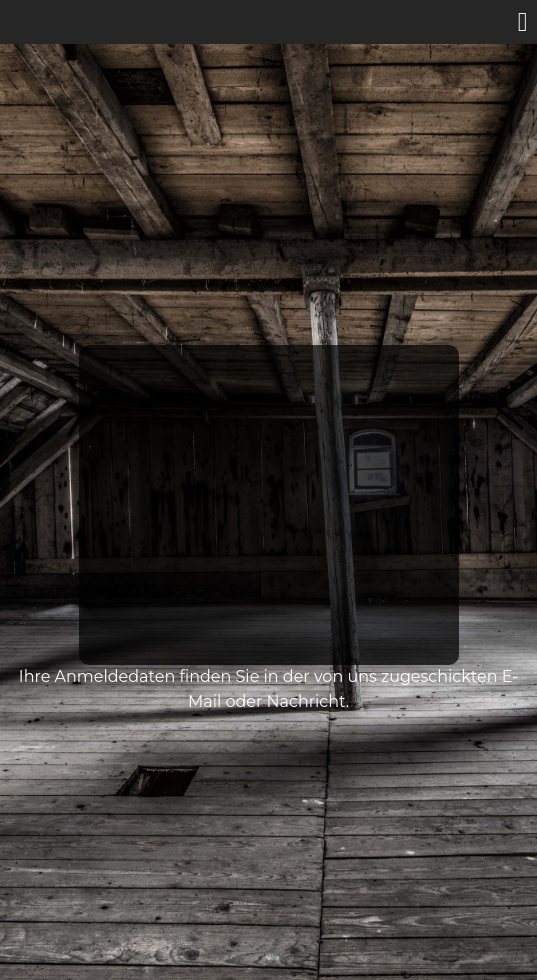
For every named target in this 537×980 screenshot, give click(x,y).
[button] (522, 23)
